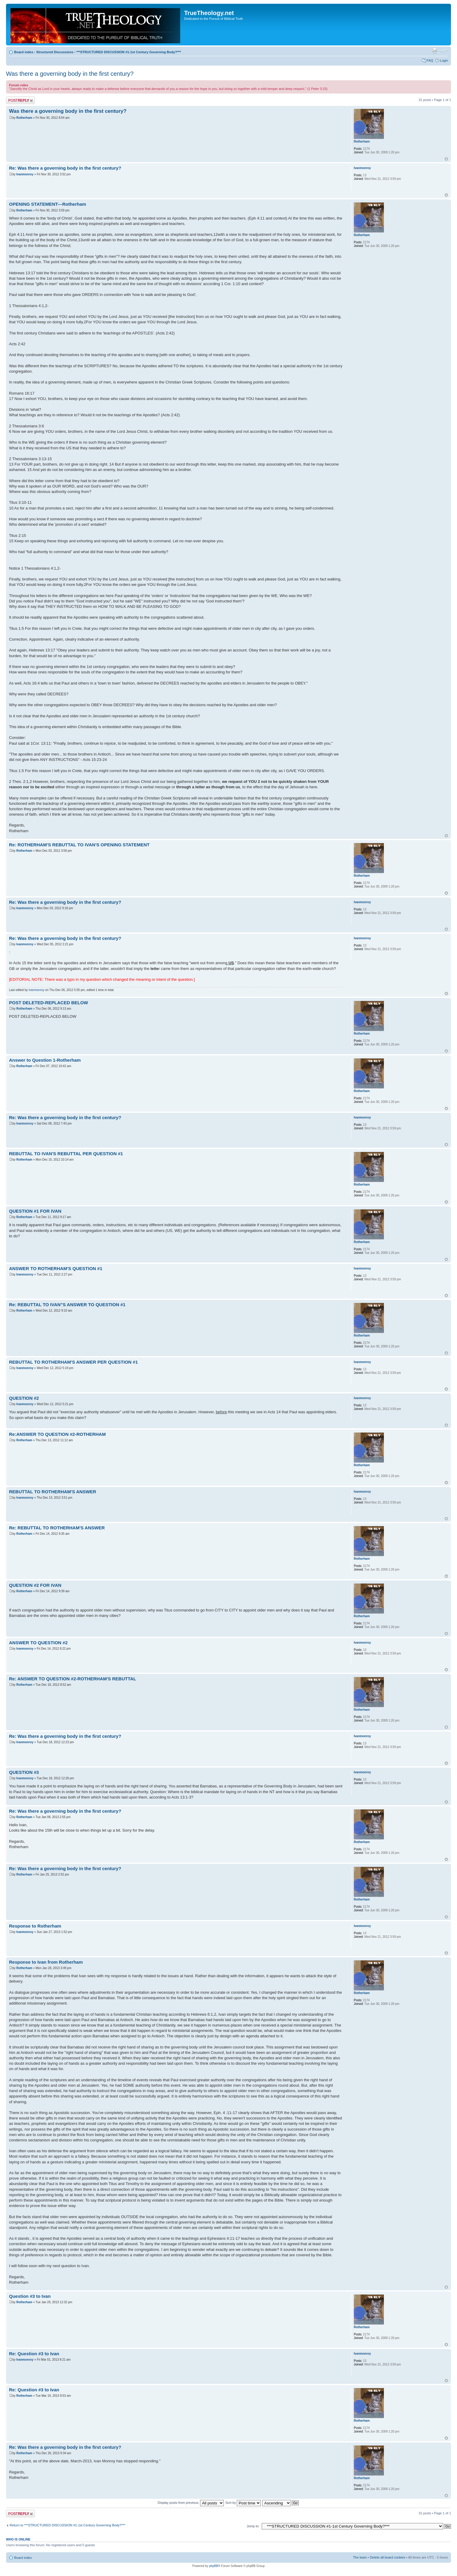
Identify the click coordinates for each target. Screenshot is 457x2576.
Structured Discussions (54, 52)
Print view (434, 51)
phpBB (213, 2566)
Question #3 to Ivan (30, 2296)
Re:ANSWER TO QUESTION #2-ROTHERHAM (57, 1434)
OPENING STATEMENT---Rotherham (47, 204)
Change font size (443, 51)
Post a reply (20, 100)
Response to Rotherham (35, 1925)
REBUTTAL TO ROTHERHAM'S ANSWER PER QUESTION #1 (73, 1362)
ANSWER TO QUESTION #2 (38, 1642)
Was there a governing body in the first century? (70, 73)
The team (360, 2557)
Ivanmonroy (24, 174)
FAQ (430, 60)
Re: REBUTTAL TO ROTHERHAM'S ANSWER (57, 1527)
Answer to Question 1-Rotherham (45, 1060)
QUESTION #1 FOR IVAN (35, 1211)
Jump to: (253, 2526)
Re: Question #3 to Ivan (34, 2353)
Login (444, 60)
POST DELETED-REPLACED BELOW (48, 1002)
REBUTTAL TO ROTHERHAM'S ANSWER (52, 1491)
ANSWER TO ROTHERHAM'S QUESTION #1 (55, 1268)
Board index (23, 52)
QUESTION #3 (24, 1772)
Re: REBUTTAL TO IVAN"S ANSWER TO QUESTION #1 (67, 1304)
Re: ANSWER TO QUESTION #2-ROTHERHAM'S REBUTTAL (72, 1678)
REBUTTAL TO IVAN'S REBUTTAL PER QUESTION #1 (66, 1153)
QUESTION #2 (24, 1398)
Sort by (243, 2502)
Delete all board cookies (387, 2557)
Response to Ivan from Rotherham (46, 1962)
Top (446, 159)
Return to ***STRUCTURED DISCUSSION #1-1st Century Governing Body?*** (67, 2525)
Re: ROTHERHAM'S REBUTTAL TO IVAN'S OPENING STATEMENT (79, 844)
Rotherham (24, 117)
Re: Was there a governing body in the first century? (65, 168)
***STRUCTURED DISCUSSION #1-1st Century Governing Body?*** (128, 52)
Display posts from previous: (191, 2502)
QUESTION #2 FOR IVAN (35, 1585)
